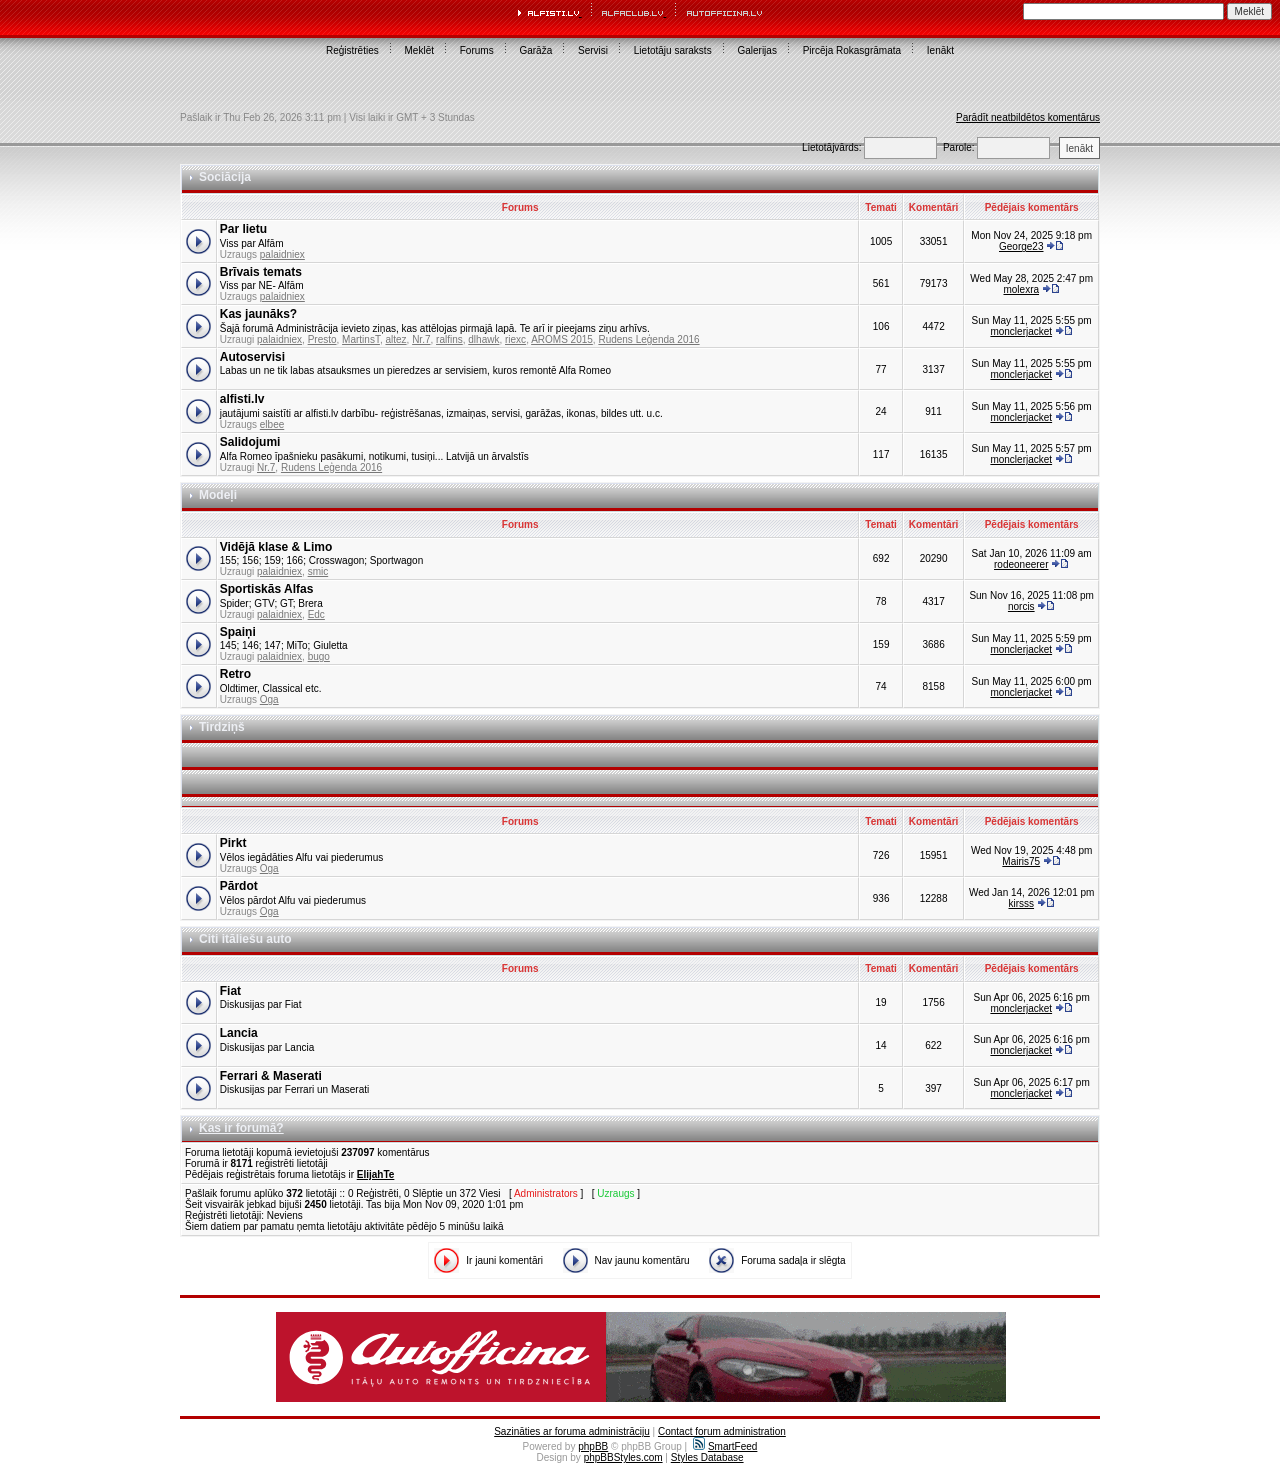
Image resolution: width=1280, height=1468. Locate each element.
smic (318, 571)
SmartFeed (725, 1446)
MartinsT (361, 339)
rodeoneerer (1021, 564)
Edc (316, 614)
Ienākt (940, 50)
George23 (1021, 246)
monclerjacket (1021, 331)
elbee (272, 424)
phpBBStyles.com (623, 1457)
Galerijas (756, 50)
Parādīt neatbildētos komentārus (1028, 117)
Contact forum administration (722, 1431)
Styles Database (707, 1457)
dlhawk (483, 339)
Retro (235, 674)
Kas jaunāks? (258, 314)
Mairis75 (1021, 861)
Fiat (230, 991)
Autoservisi (252, 357)
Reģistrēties (352, 50)
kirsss (1021, 903)
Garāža (535, 50)
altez (395, 339)
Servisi (593, 50)
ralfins (449, 339)
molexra (1021, 289)
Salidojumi (250, 442)
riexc (515, 339)
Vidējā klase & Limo (276, 547)
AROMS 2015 (562, 339)
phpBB (593, 1446)
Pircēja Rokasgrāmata (852, 50)
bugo (319, 656)
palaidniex (282, 254)
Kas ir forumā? (241, 1128)
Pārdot (239, 886)
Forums (477, 50)
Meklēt (419, 50)
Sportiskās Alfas (267, 589)
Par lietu (243, 229)
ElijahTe (376, 1174)
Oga (269, 699)
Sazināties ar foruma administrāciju (572, 1431)
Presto (322, 339)
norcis (1021, 606)
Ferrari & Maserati (271, 1076)
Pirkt (233, 843)
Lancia (239, 1033)
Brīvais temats (261, 272)
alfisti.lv (242, 399)
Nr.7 (421, 339)
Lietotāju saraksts (673, 50)
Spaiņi (238, 632)
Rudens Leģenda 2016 (648, 339)
